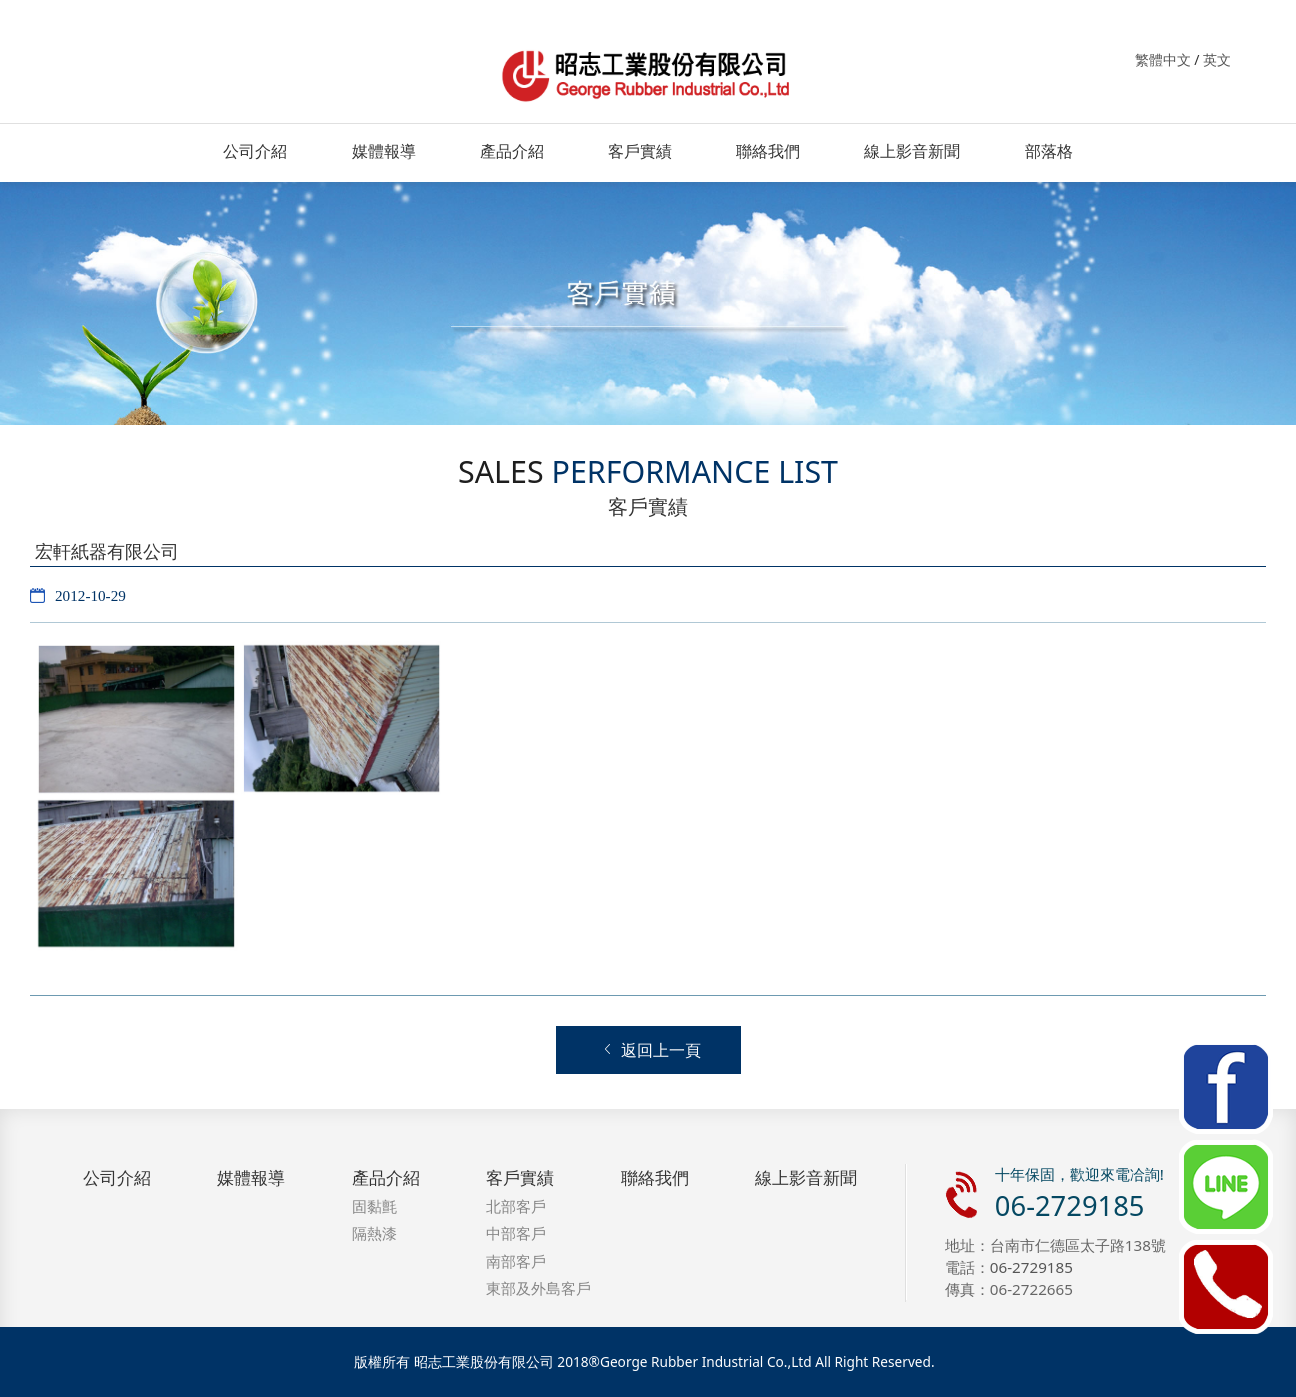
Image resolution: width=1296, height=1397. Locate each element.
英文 (1217, 59)
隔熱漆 (374, 1233)
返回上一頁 (651, 1050)
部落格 (1049, 151)
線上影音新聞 (912, 151)
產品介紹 (512, 151)
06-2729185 (1070, 1205)
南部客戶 (516, 1261)
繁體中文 (1163, 59)
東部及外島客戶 (538, 1288)
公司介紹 (255, 151)
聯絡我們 (768, 151)
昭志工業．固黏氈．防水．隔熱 (648, 73)
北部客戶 (516, 1206)
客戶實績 (640, 151)
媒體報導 (384, 151)
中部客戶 (516, 1233)
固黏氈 (374, 1206)
